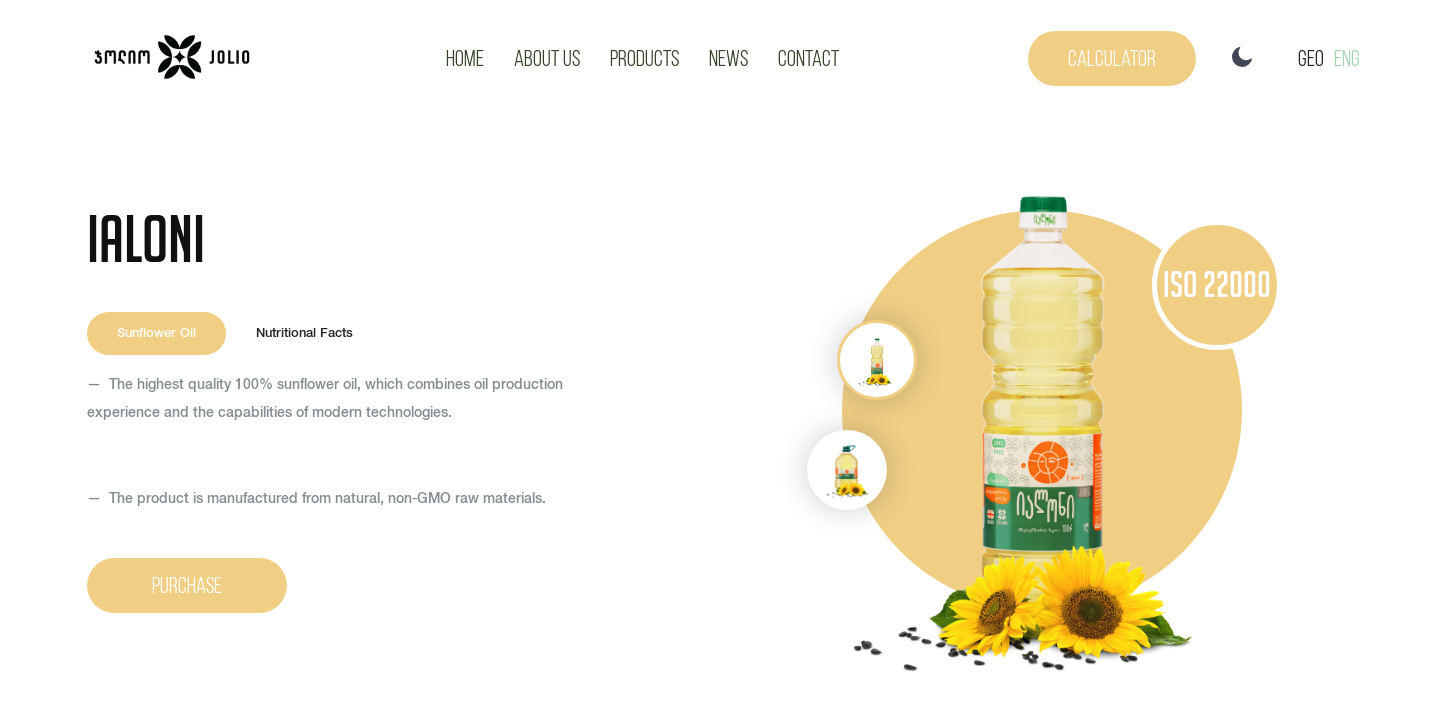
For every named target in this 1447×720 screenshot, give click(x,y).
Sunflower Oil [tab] (156, 333)
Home (465, 58)
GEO (1311, 58)
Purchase (187, 585)
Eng (1347, 58)
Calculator (1112, 58)
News (728, 58)
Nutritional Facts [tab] (304, 333)
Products (644, 58)
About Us (547, 58)
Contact (808, 58)
